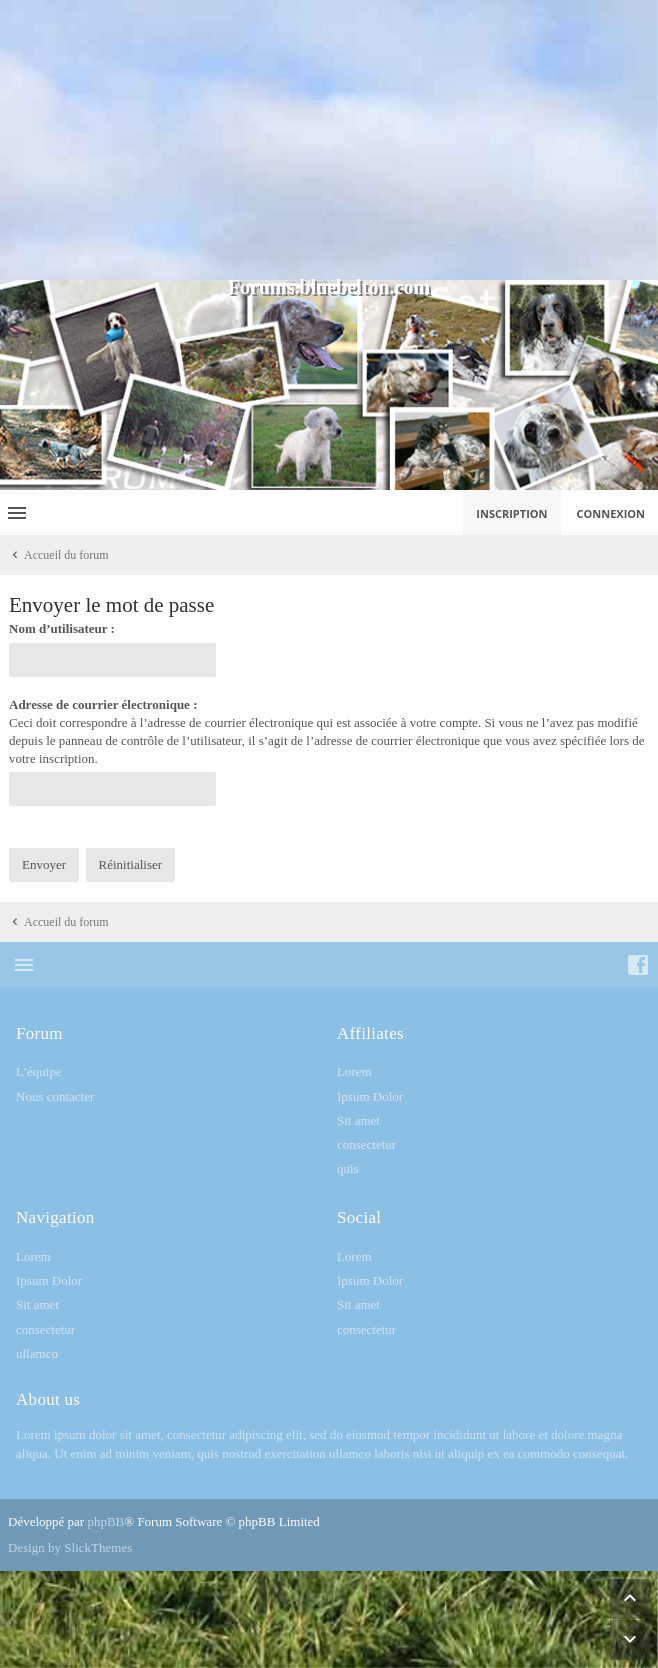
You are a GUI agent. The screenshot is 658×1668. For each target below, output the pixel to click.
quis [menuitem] (348, 1168)
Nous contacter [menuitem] (55, 1096)
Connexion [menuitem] (611, 513)
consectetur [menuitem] (366, 1144)
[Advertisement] (329, 140)
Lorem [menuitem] (354, 1071)
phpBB (105, 1521)
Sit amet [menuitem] (358, 1120)
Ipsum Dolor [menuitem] (370, 1096)
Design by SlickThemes (70, 1547)
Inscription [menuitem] (511, 513)
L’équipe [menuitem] (39, 1071)
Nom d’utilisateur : (62, 628)
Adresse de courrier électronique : (103, 704)
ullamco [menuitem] (37, 1353)
